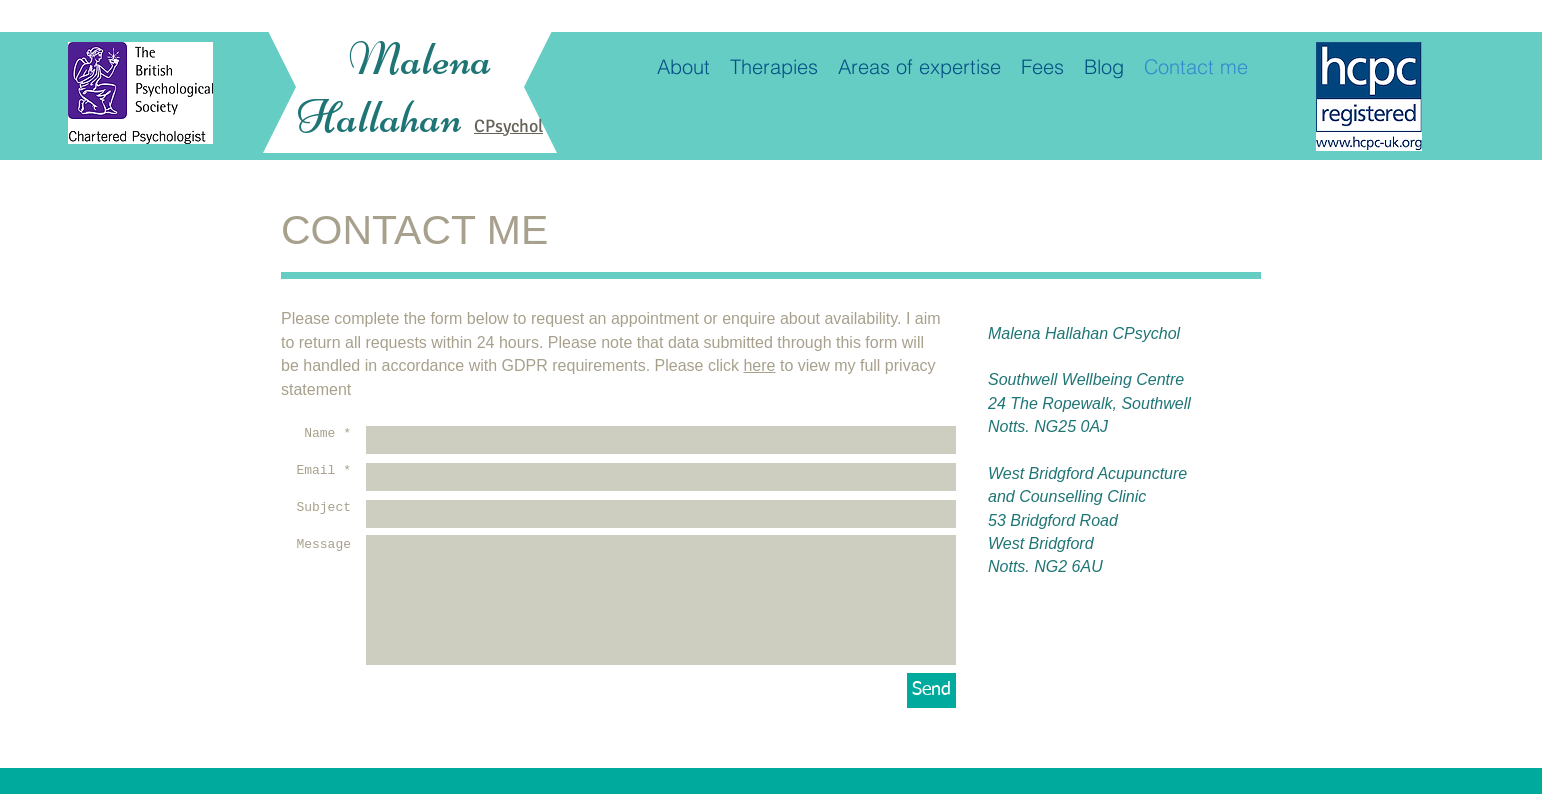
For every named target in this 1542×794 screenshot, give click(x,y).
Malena (420, 59)
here (759, 365)
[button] (919, 67)
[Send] (931, 690)
